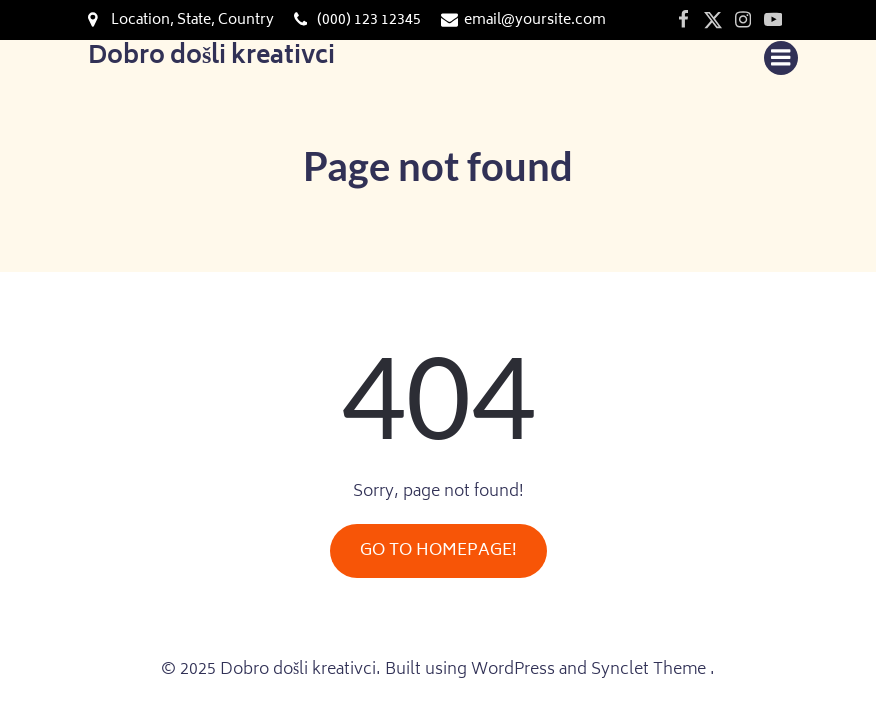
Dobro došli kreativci (211, 58)
